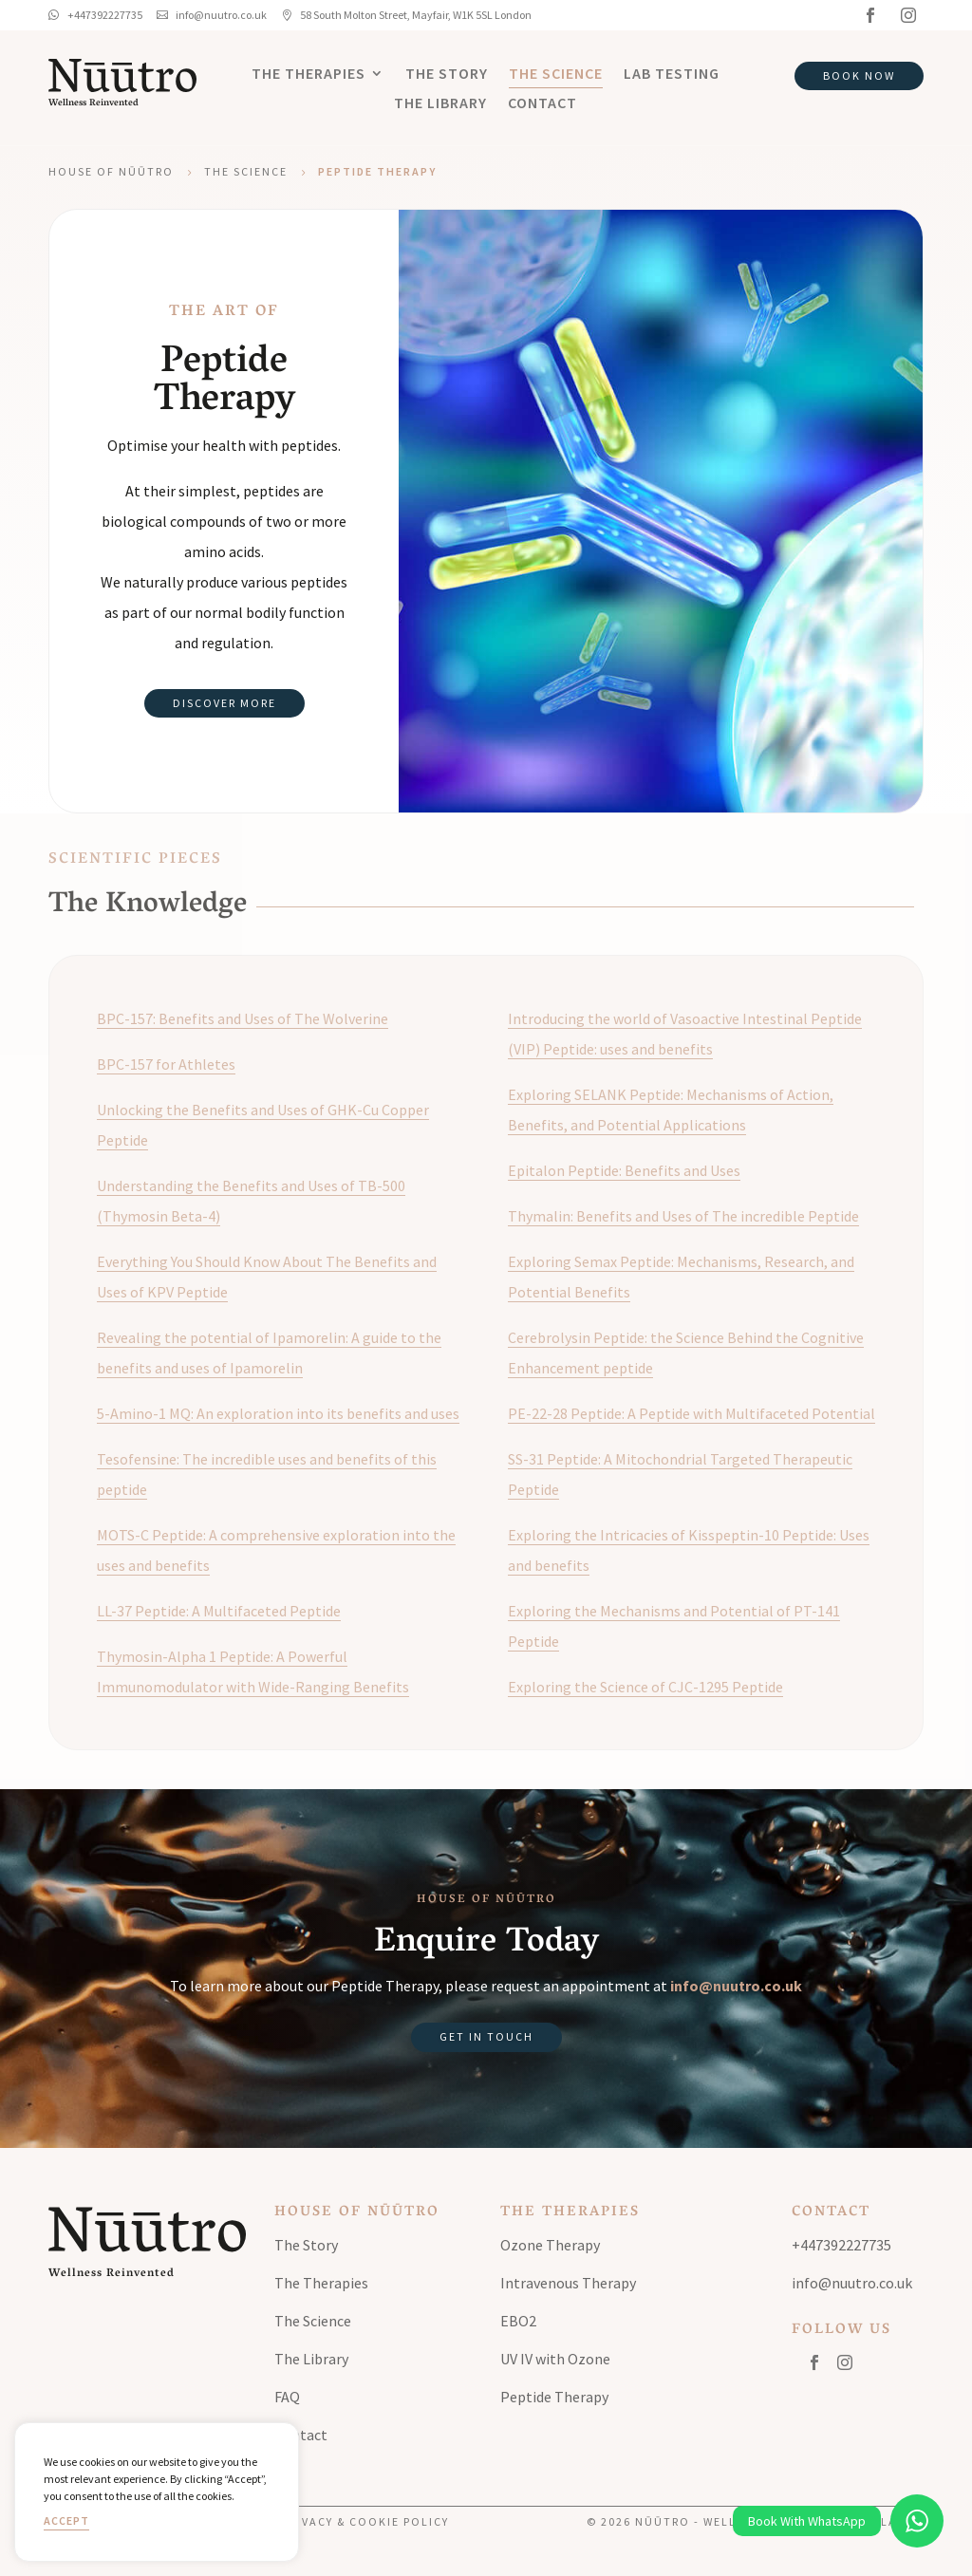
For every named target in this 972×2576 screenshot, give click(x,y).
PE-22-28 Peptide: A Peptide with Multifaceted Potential (691, 1413)
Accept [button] (66, 2520)
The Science (556, 74)
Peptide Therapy (554, 2396)
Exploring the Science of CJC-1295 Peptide (645, 1686)
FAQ (287, 2396)
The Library (440, 104)
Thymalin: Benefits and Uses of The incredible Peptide (683, 1215)
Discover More (224, 703)
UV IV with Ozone (555, 2358)
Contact (542, 104)
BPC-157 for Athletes (166, 1064)
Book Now (859, 75)
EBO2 (518, 2320)
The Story (446, 74)
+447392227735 (841, 2244)
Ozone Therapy (550, 2244)
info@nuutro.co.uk (736, 1985)
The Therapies (308, 74)
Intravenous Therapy (568, 2282)
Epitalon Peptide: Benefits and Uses (624, 1170)
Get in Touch (486, 2036)
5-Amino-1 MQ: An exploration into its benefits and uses (278, 1413)
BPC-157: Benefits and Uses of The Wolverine (242, 1018)
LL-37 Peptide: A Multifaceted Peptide (219, 1610)
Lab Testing (672, 74)
